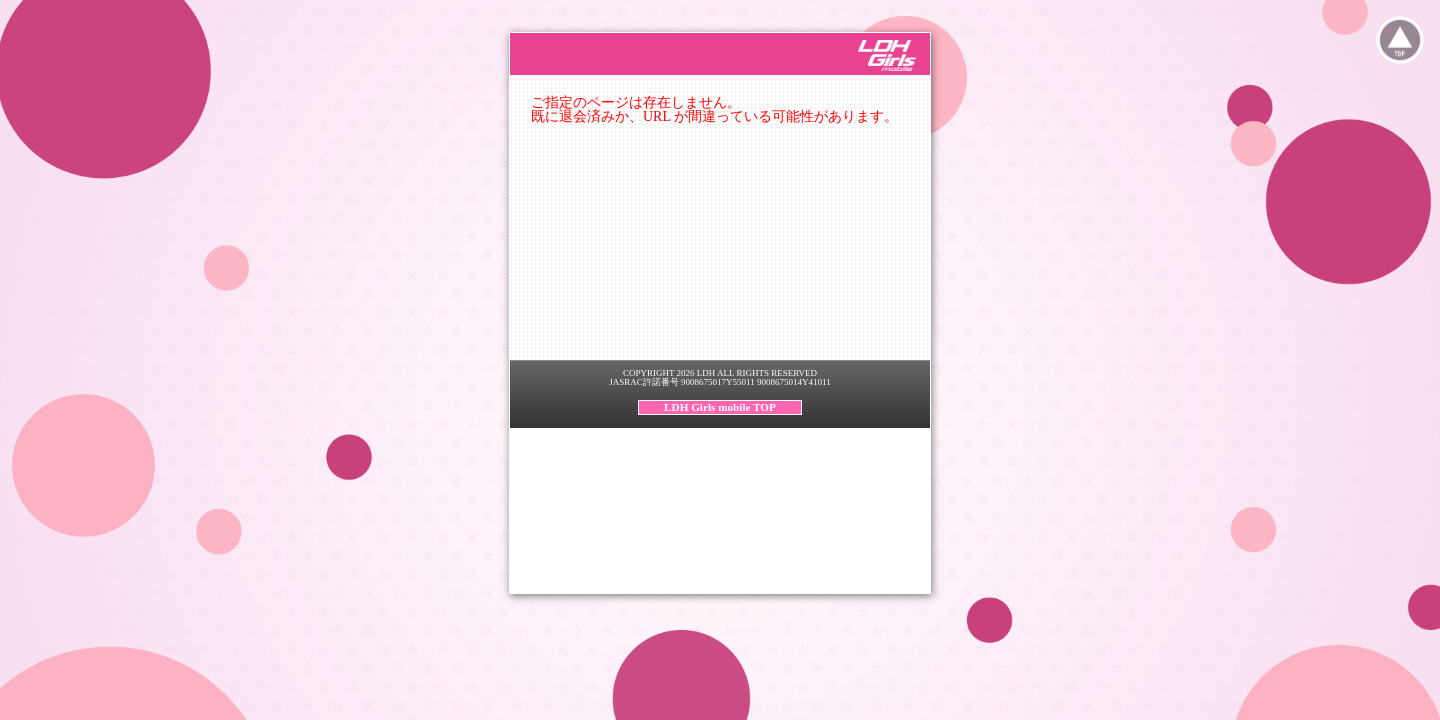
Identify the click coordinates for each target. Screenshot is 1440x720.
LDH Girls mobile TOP (720, 407)
